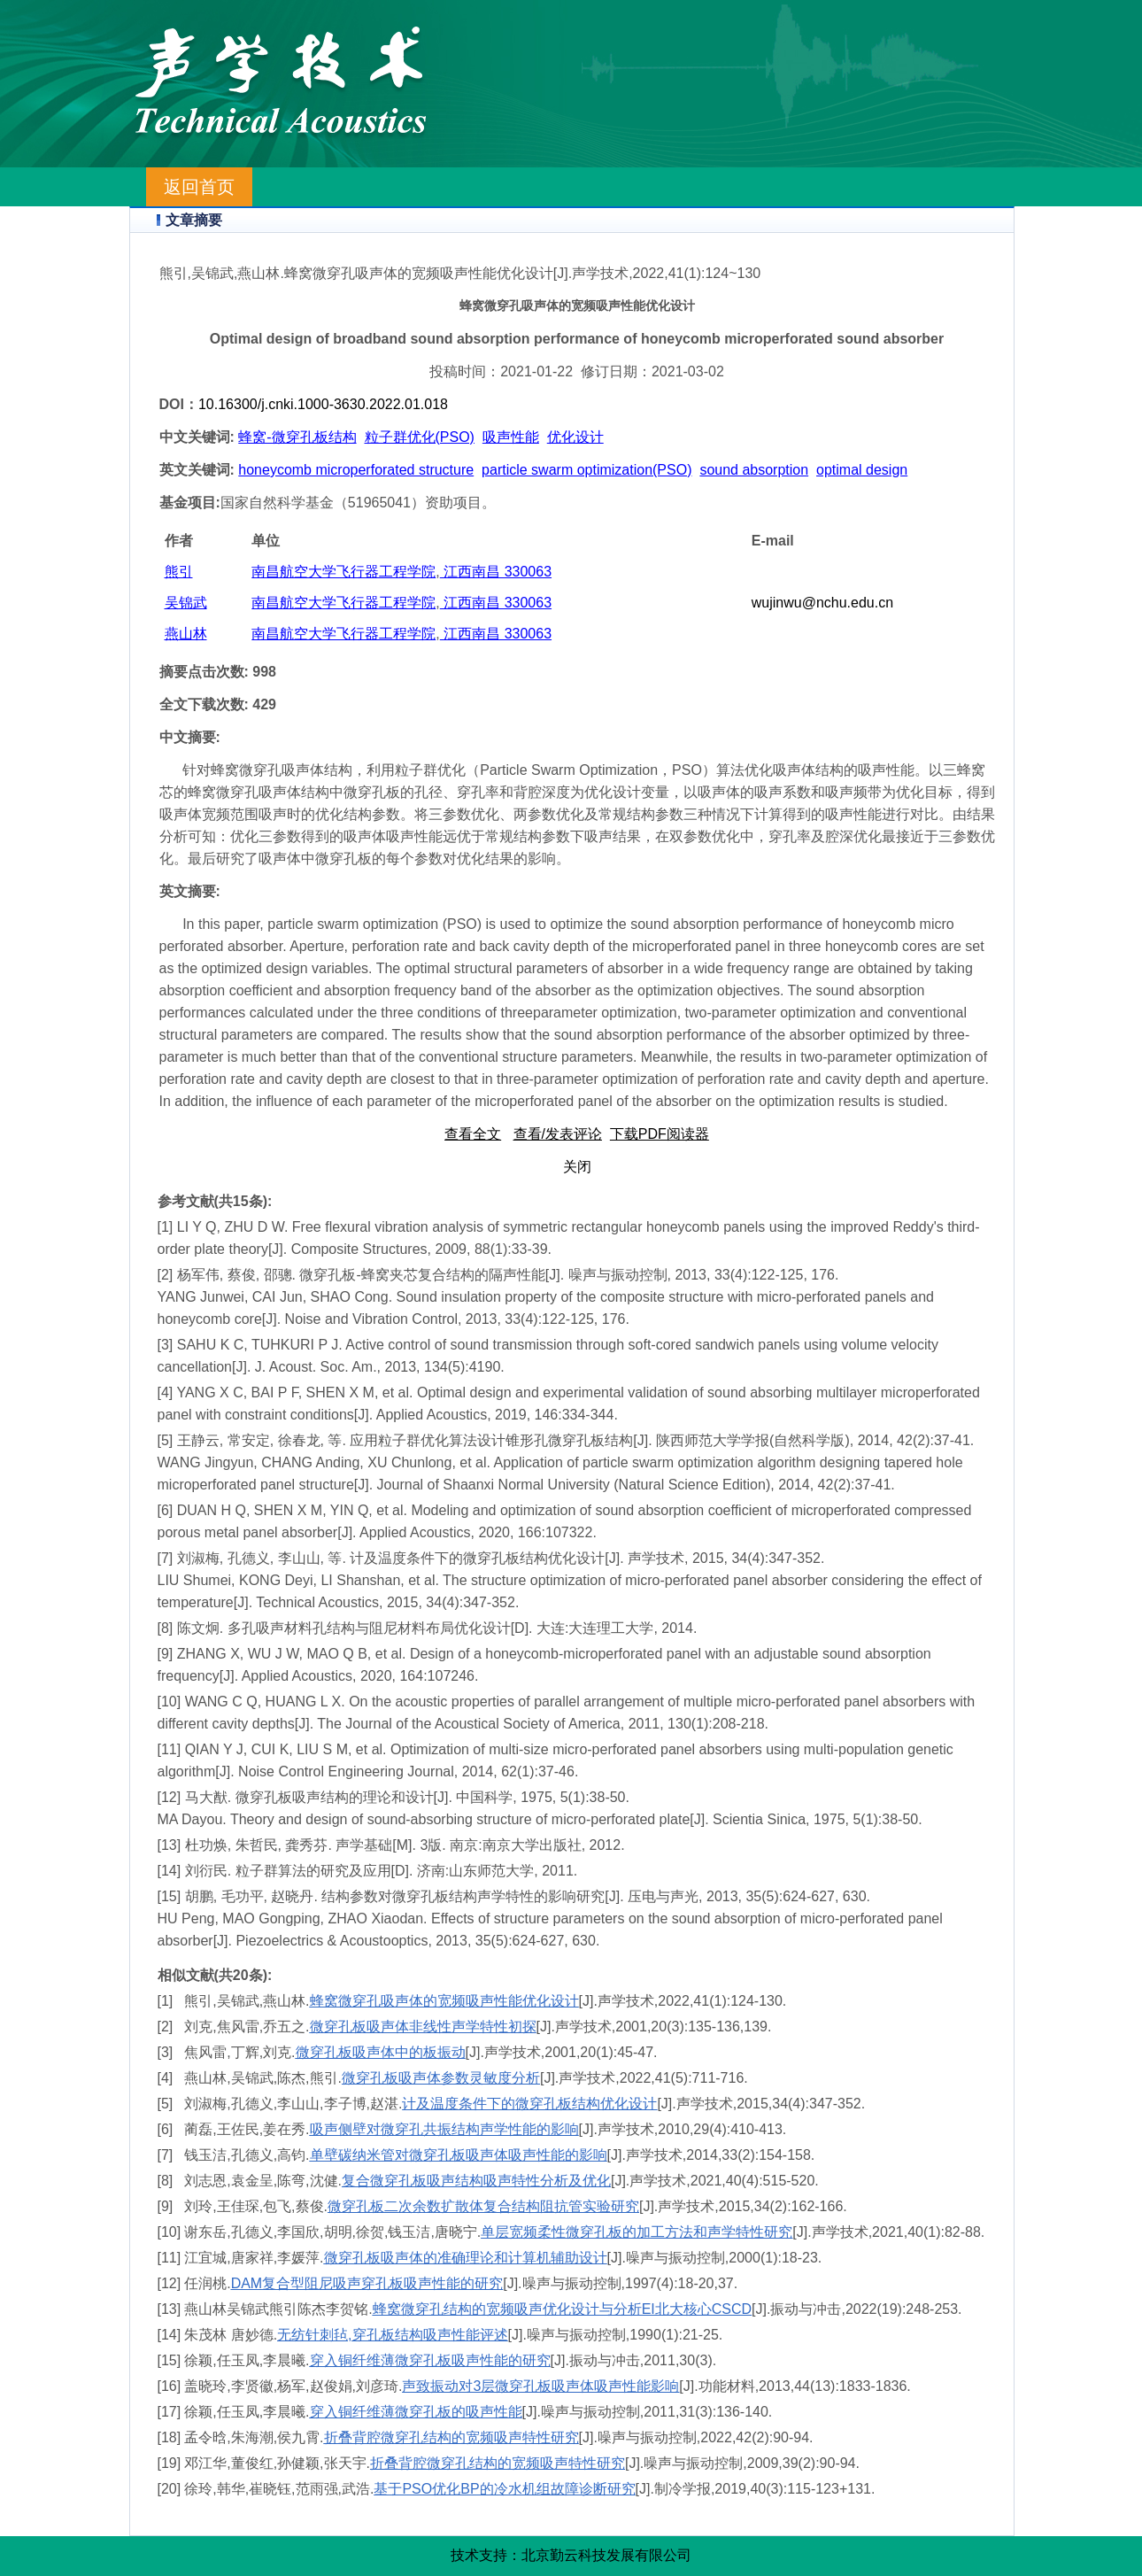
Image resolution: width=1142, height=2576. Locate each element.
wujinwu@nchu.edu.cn (822, 602)
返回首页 (199, 187)
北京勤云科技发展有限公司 (606, 2555)
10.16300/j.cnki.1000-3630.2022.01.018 (323, 404)
